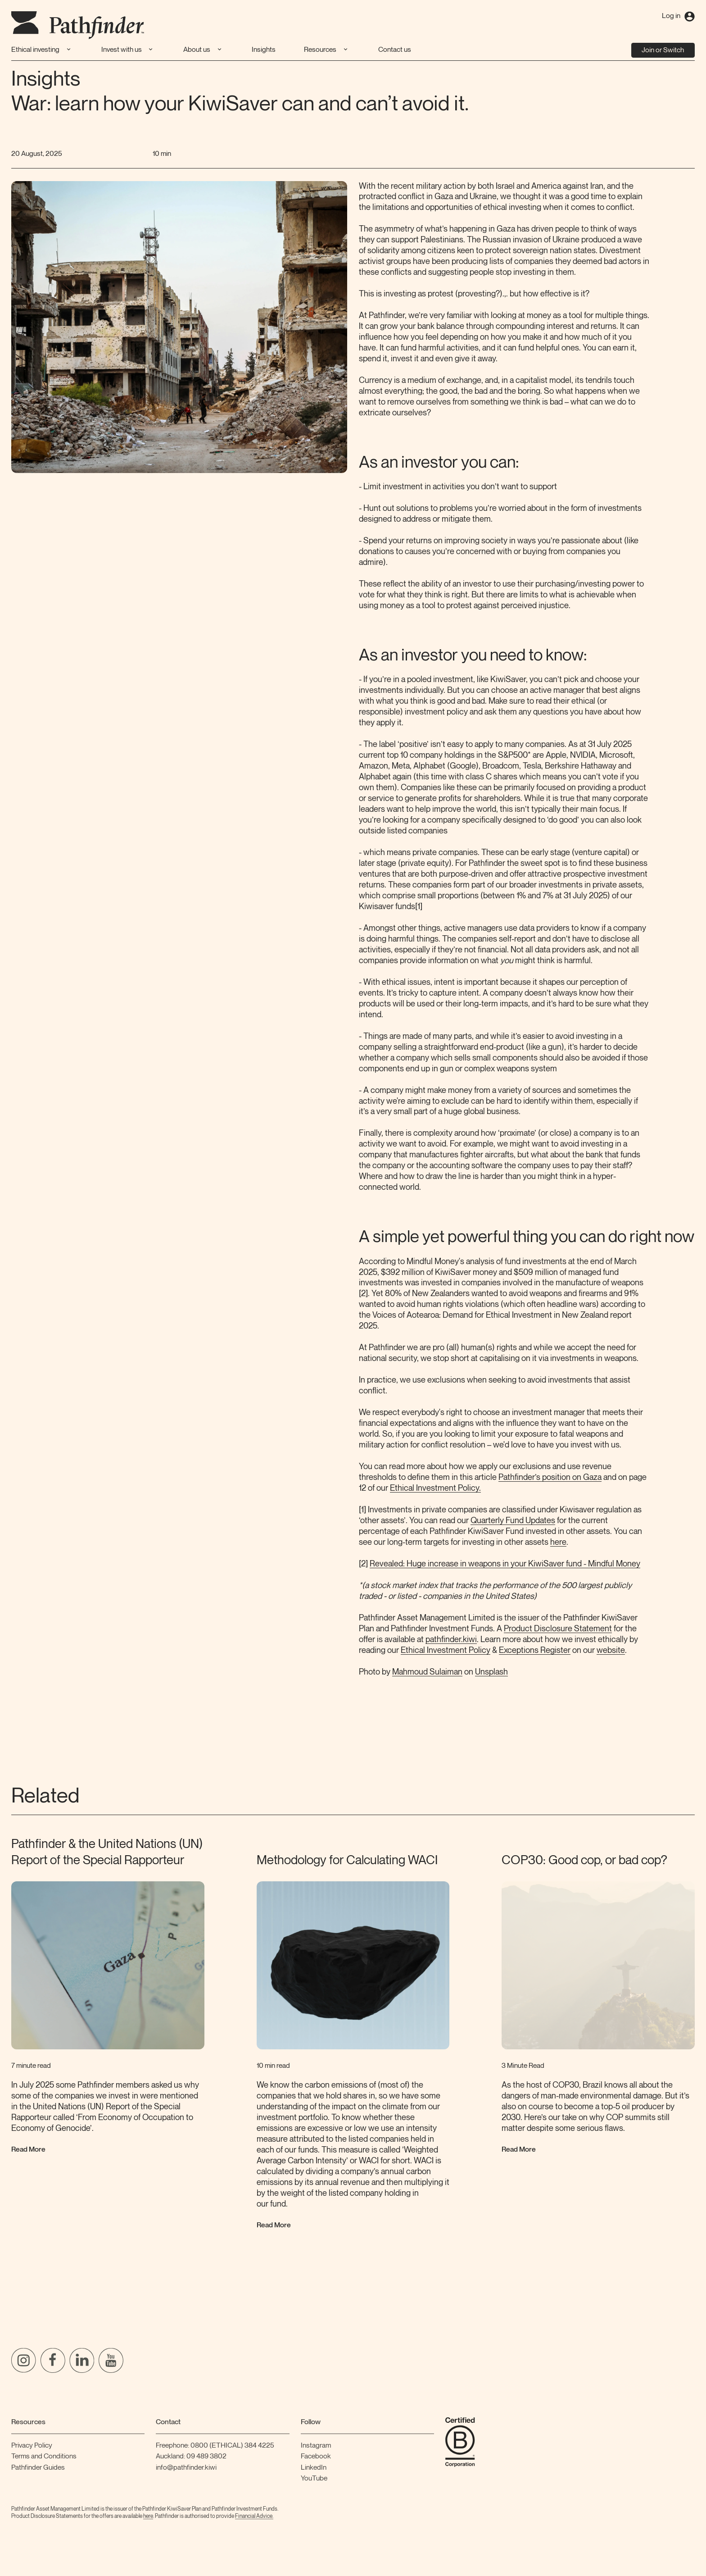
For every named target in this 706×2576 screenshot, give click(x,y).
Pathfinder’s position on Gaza (550, 1477)
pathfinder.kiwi (451, 1639)
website (611, 1650)
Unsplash (491, 1672)
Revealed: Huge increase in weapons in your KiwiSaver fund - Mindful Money (505, 1564)
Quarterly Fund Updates (513, 1520)
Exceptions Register (534, 1650)
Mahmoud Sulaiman (427, 1672)
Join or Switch (663, 50)
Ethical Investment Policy (445, 1650)
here (558, 1542)
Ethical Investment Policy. (435, 1488)
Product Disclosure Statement (558, 1629)
